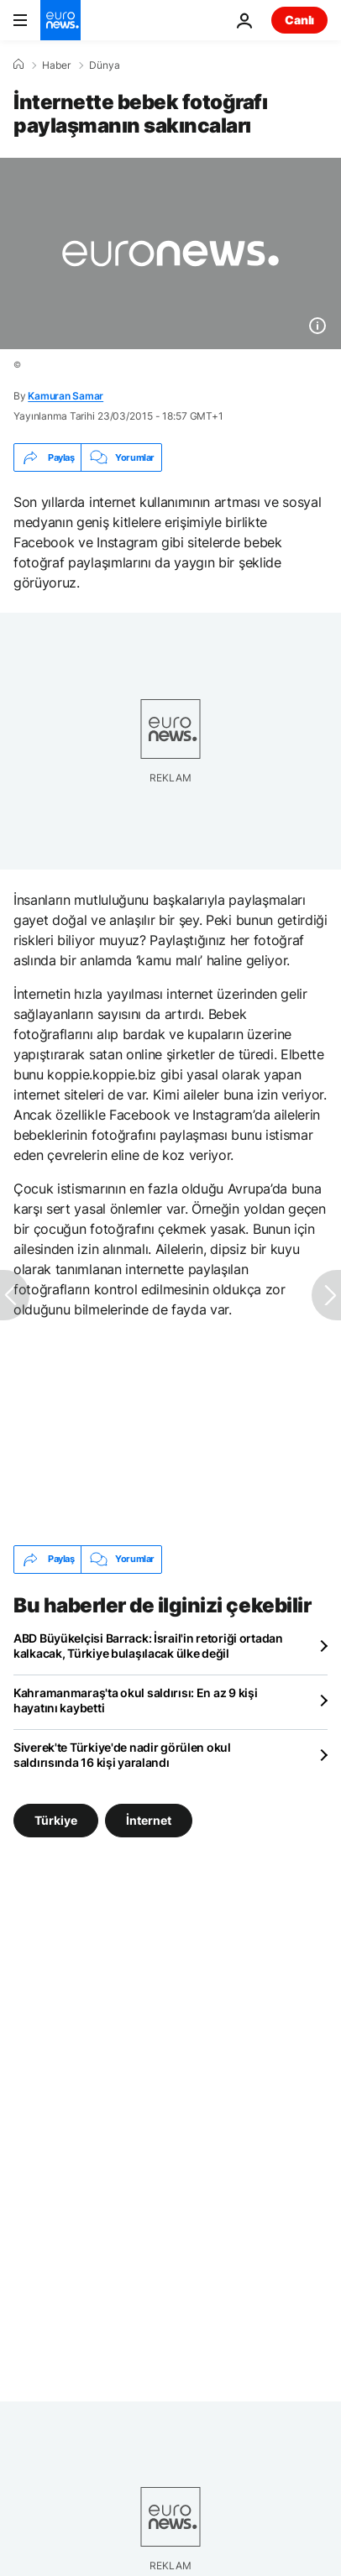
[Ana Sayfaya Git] (60, 20)
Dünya (104, 65)
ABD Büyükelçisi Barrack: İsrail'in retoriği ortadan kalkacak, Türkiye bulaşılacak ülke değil (148, 1645)
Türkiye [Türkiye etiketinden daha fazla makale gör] (55, 1819)
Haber (56, 65)
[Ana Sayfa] (18, 65)
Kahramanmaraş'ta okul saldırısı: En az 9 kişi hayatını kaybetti (135, 1700)
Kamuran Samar (65, 395)
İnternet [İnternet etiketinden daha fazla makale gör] (148, 1819)
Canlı (299, 20)
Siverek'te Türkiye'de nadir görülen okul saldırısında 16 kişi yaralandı (122, 1754)
